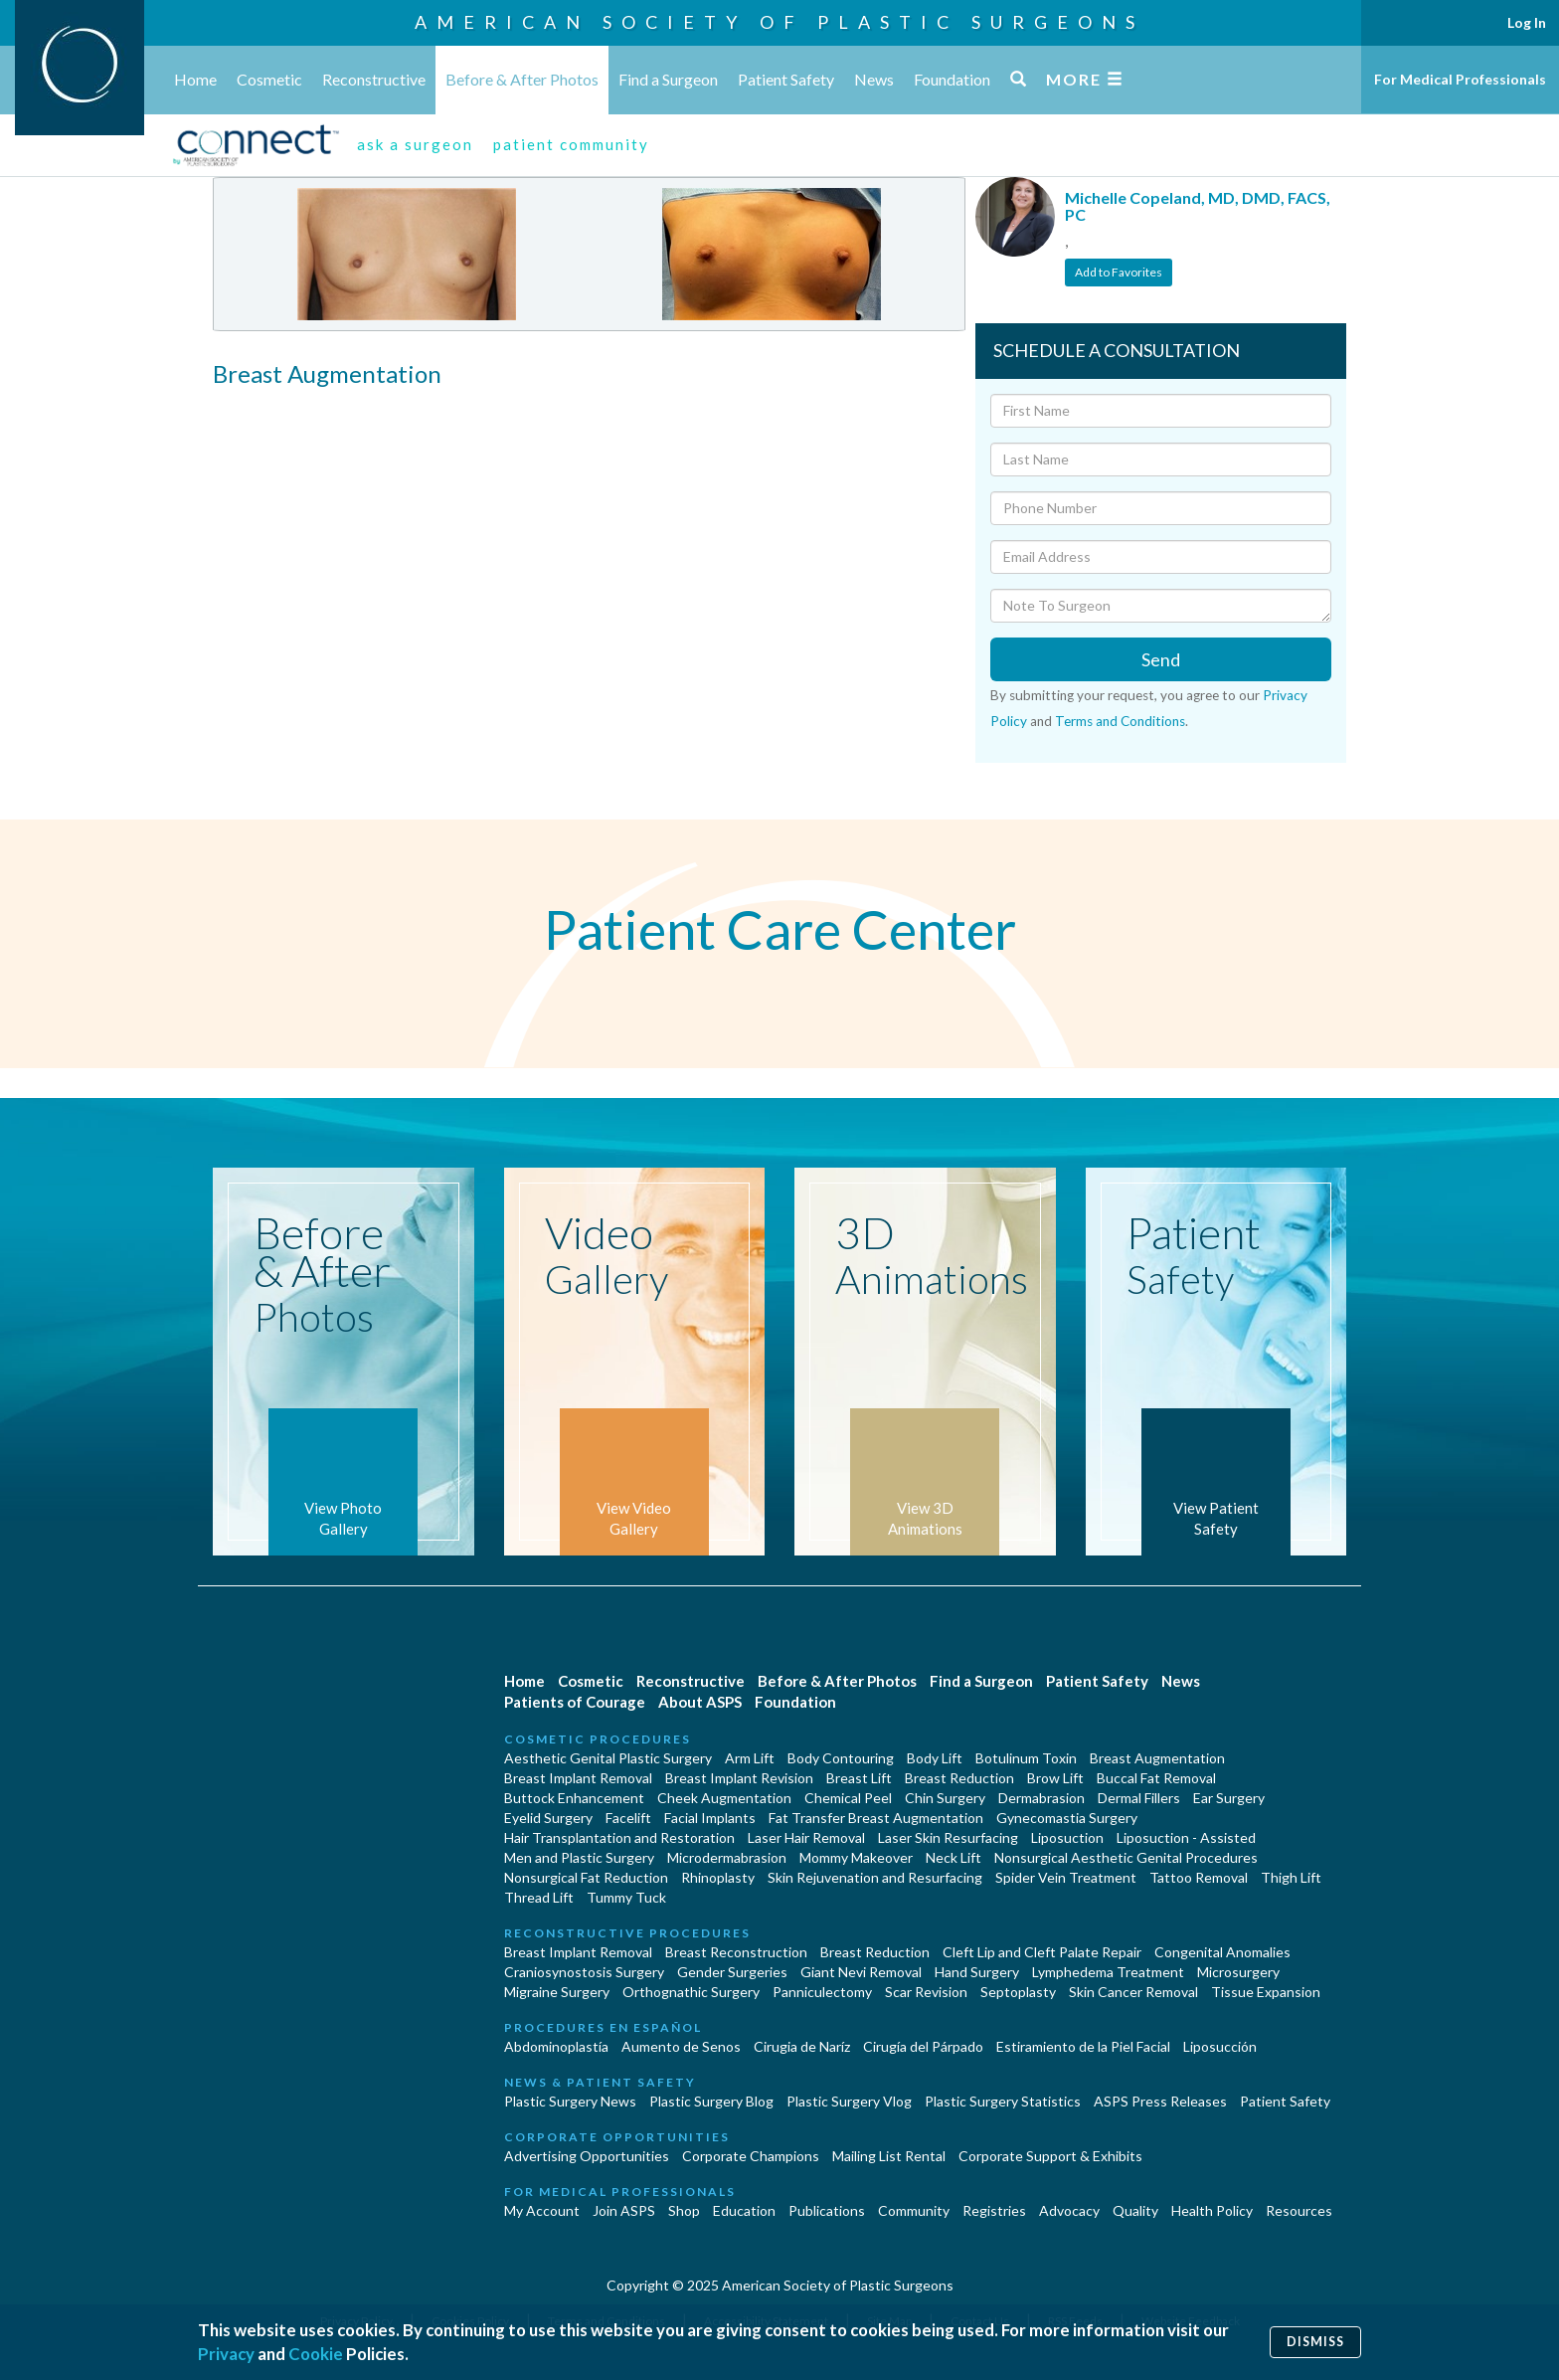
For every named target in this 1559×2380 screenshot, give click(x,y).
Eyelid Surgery (548, 1817)
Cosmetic (269, 79)
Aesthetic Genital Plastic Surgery (608, 1757)
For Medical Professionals (1460, 79)
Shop (684, 2210)
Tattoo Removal (1198, 1877)
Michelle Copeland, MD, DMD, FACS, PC (1197, 206)
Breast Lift (859, 1777)
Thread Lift (539, 1897)
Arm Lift (750, 1757)
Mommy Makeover (856, 1857)
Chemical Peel (848, 1797)
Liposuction (1067, 1837)
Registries (994, 2210)
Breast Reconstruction (736, 1951)
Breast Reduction (959, 1777)
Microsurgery (1238, 1971)
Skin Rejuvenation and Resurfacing (875, 1877)
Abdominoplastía (556, 2046)
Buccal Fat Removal (1156, 1777)
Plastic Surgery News (570, 2101)
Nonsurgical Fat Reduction (586, 1877)
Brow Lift (1055, 1777)
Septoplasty (1018, 1991)
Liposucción (1220, 2046)
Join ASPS (624, 2210)
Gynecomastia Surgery (1066, 1817)
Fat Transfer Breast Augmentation (876, 1817)
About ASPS (700, 1702)
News (874, 79)
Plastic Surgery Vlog (849, 2101)
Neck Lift (953, 1857)
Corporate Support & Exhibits (1050, 2155)
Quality (1135, 2210)
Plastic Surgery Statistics (1003, 2101)
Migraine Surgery (556, 1991)
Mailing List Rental (889, 2155)
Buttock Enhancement (574, 1797)
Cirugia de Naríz (802, 2046)
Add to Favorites (1118, 272)
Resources (1299, 2210)
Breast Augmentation (1157, 1757)
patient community (571, 144)
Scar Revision (926, 1991)
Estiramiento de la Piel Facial (1083, 2046)
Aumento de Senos (681, 2046)
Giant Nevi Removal (861, 1971)
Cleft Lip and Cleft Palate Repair (1042, 1951)
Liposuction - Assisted (1186, 1837)
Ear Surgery (1229, 1797)
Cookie (315, 2353)
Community (914, 2210)
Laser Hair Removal (806, 1837)
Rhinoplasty (718, 1877)
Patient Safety (786, 79)
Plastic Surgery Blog (711, 2101)
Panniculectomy (822, 1991)
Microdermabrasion (726, 1857)
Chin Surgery (945, 1797)
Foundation (952, 79)
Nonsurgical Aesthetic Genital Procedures (1126, 1857)
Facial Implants (710, 1817)
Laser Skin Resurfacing (948, 1837)
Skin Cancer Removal (1133, 1991)
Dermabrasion (1041, 1797)
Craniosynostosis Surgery (584, 1971)
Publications (826, 2210)
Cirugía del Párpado (923, 2046)
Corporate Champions (750, 2155)
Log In (1526, 22)
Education (744, 2210)
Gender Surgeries (732, 1971)
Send (1160, 659)
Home (195, 79)
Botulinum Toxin (1026, 1757)
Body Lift (934, 1757)
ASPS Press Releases (1160, 2101)
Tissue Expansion (1265, 1991)
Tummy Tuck (626, 1897)
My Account (542, 2210)
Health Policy (1212, 2210)
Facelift (628, 1817)
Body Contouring (840, 1757)
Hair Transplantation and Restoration (619, 1837)
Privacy (226, 2353)
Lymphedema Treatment (1108, 1971)
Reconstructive (374, 79)
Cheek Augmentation (724, 1797)
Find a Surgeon (668, 79)
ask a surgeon (415, 144)
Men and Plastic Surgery (579, 1857)
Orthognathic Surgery (691, 1991)
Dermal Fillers (1139, 1797)
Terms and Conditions (1120, 721)
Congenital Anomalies (1222, 1951)
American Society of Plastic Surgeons (779, 22)
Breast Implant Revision (739, 1777)
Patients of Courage (574, 1702)
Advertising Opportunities (586, 2155)
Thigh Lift (1291, 1877)
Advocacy (1069, 2210)
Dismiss (1315, 2341)
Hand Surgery (977, 1971)
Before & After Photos (522, 79)
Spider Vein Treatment (1065, 1877)
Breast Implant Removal (578, 1777)
